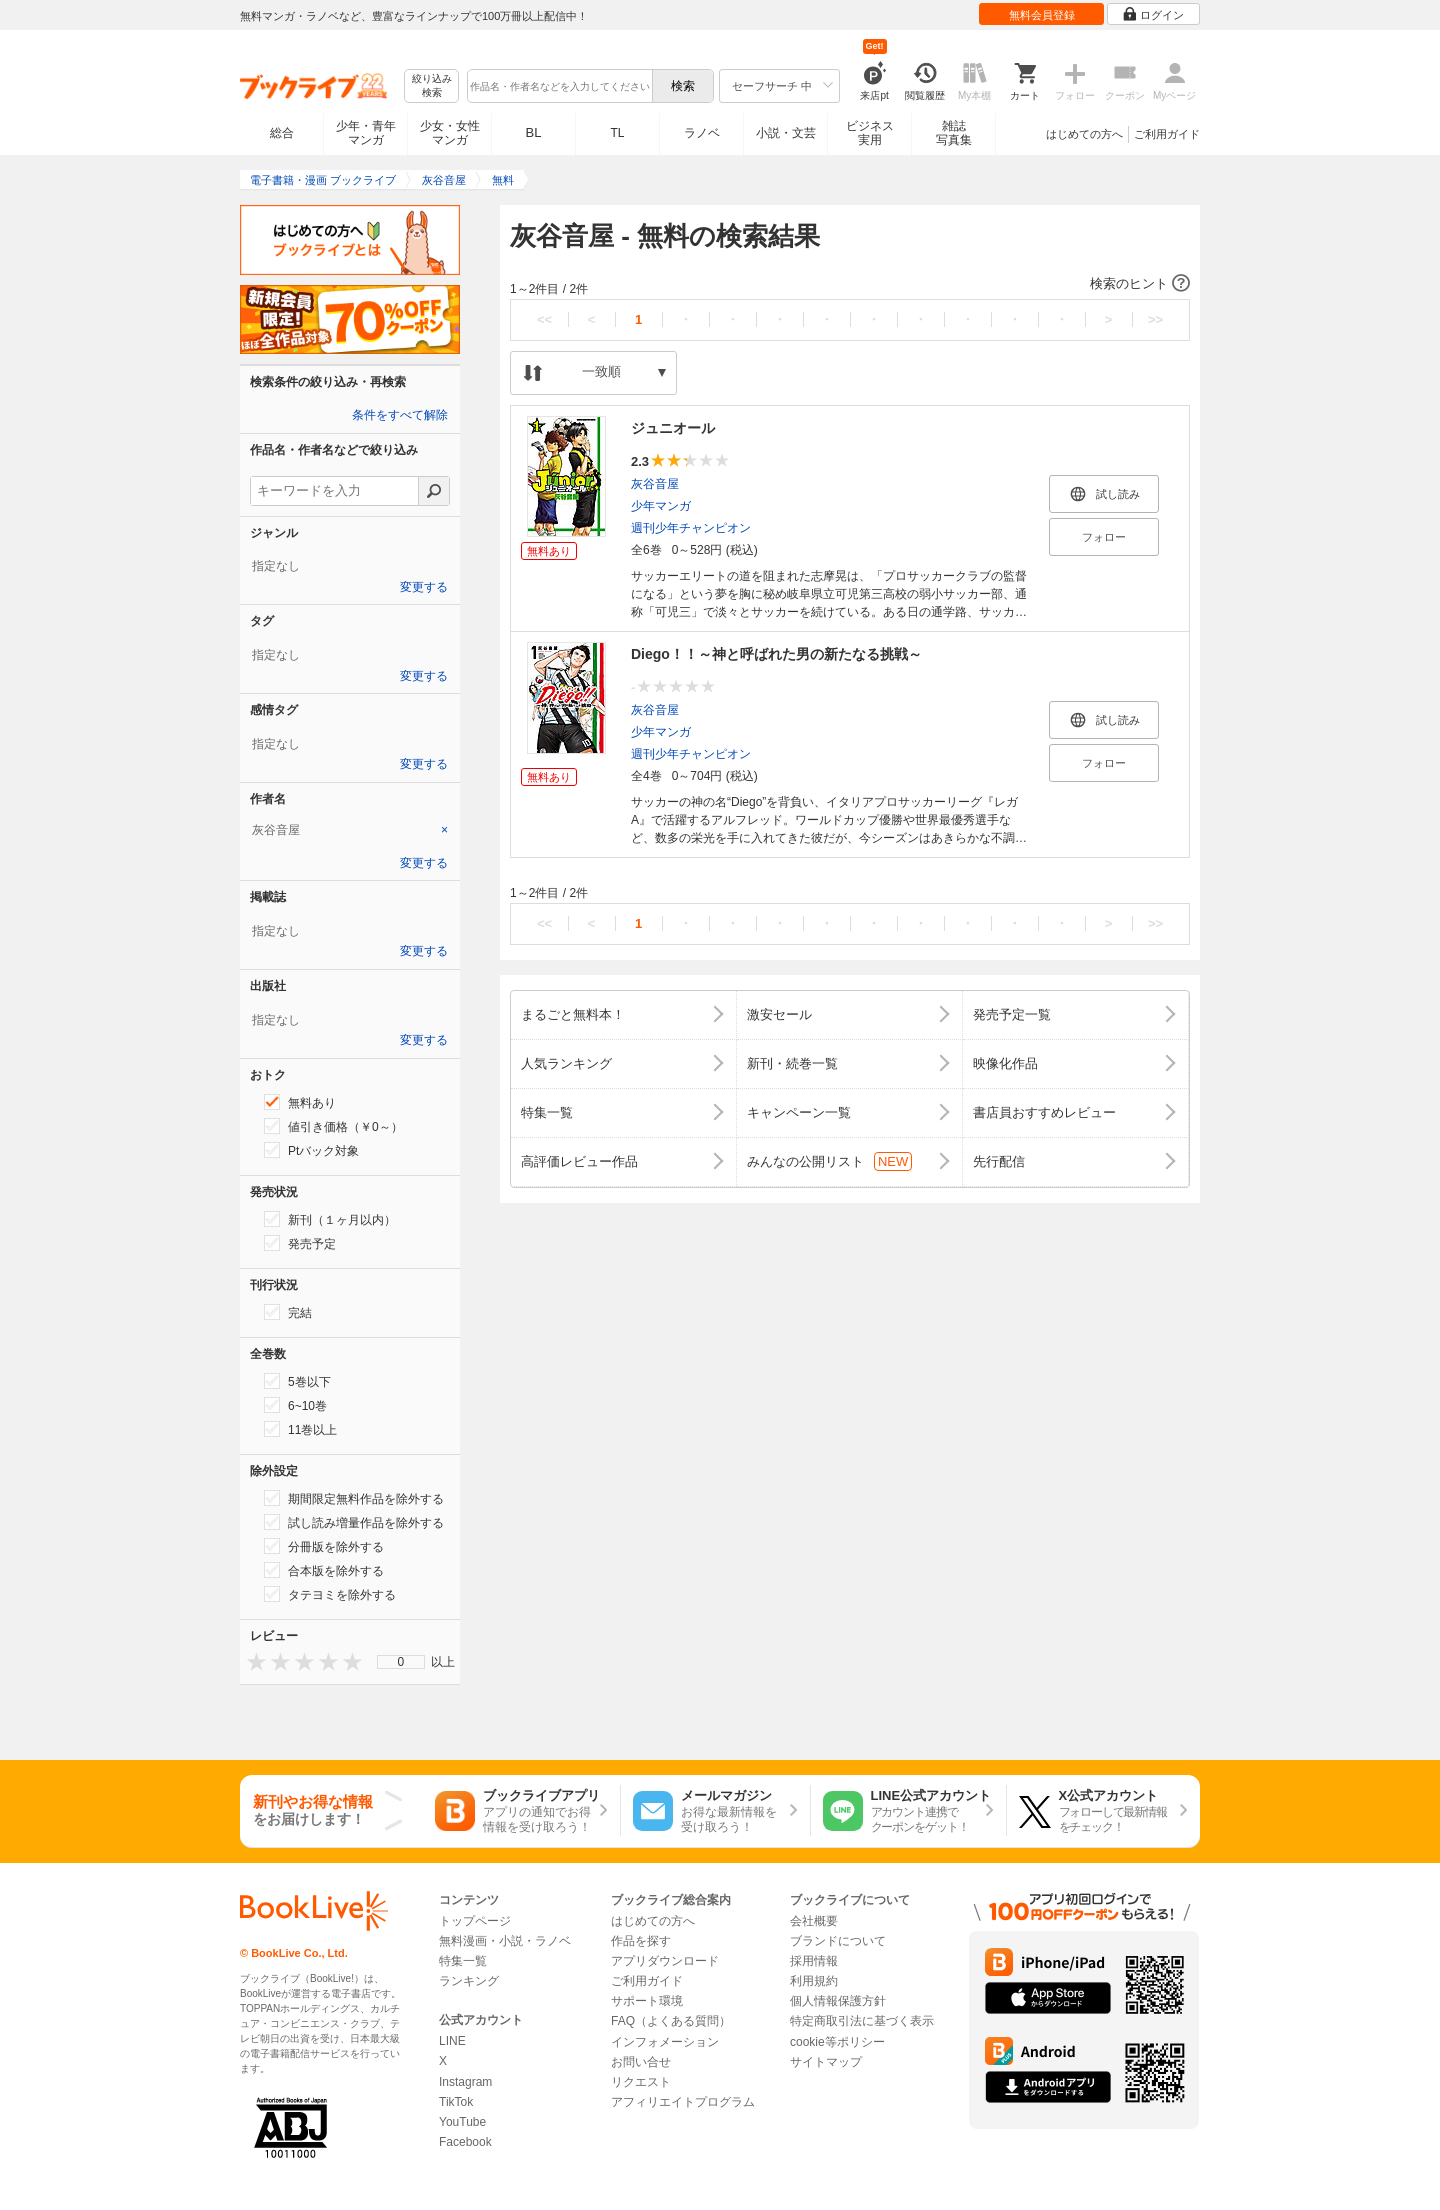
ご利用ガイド (1167, 134)
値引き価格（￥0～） (333, 1126)
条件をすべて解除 (400, 415)
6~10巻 (295, 1405)
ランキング (469, 1981)
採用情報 (814, 1961)
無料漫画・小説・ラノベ (505, 1941)
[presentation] (252, 1661)
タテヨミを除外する (330, 1594)
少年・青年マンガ (366, 133)
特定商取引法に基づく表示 (862, 2021)
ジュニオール (673, 428)
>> (1155, 319)
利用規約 (814, 1981)
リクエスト (641, 2082)
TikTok (456, 2102)
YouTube (462, 2122)
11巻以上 (300, 1429)
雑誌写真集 (954, 133)
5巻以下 (297, 1381)
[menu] (401, 1662)
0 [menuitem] (401, 1662)
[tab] (350, 830)
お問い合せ (641, 2062)
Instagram (465, 2082)
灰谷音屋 (655, 484)
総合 (282, 133)
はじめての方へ (1084, 134)
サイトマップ (826, 2062)
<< (544, 319)
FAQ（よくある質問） (671, 2021)
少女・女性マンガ (450, 133)
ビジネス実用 (870, 133)
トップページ (475, 1921)
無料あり (300, 1102)
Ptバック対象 (311, 1150)
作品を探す (641, 1941)
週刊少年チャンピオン (691, 528)
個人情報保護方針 (838, 2001)
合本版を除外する (324, 1570)
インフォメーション (665, 2042)
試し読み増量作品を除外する (354, 1522)
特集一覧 (463, 1961)
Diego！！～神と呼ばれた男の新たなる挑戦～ (776, 654)
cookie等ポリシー (837, 2042)
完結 (288, 1312)
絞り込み (432, 86)
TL (617, 133)
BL (534, 132)
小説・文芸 (786, 133)
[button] (850, 284)
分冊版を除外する (324, 1546)
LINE (452, 2041)
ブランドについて (838, 1941)
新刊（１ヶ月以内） (330, 1219)
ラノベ (702, 133)
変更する (424, 587)
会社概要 (814, 1921)
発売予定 (300, 1243)
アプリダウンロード (665, 1961)
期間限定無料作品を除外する (354, 1498)
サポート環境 (647, 2001)
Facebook (465, 2142)
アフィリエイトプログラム (683, 2102)
